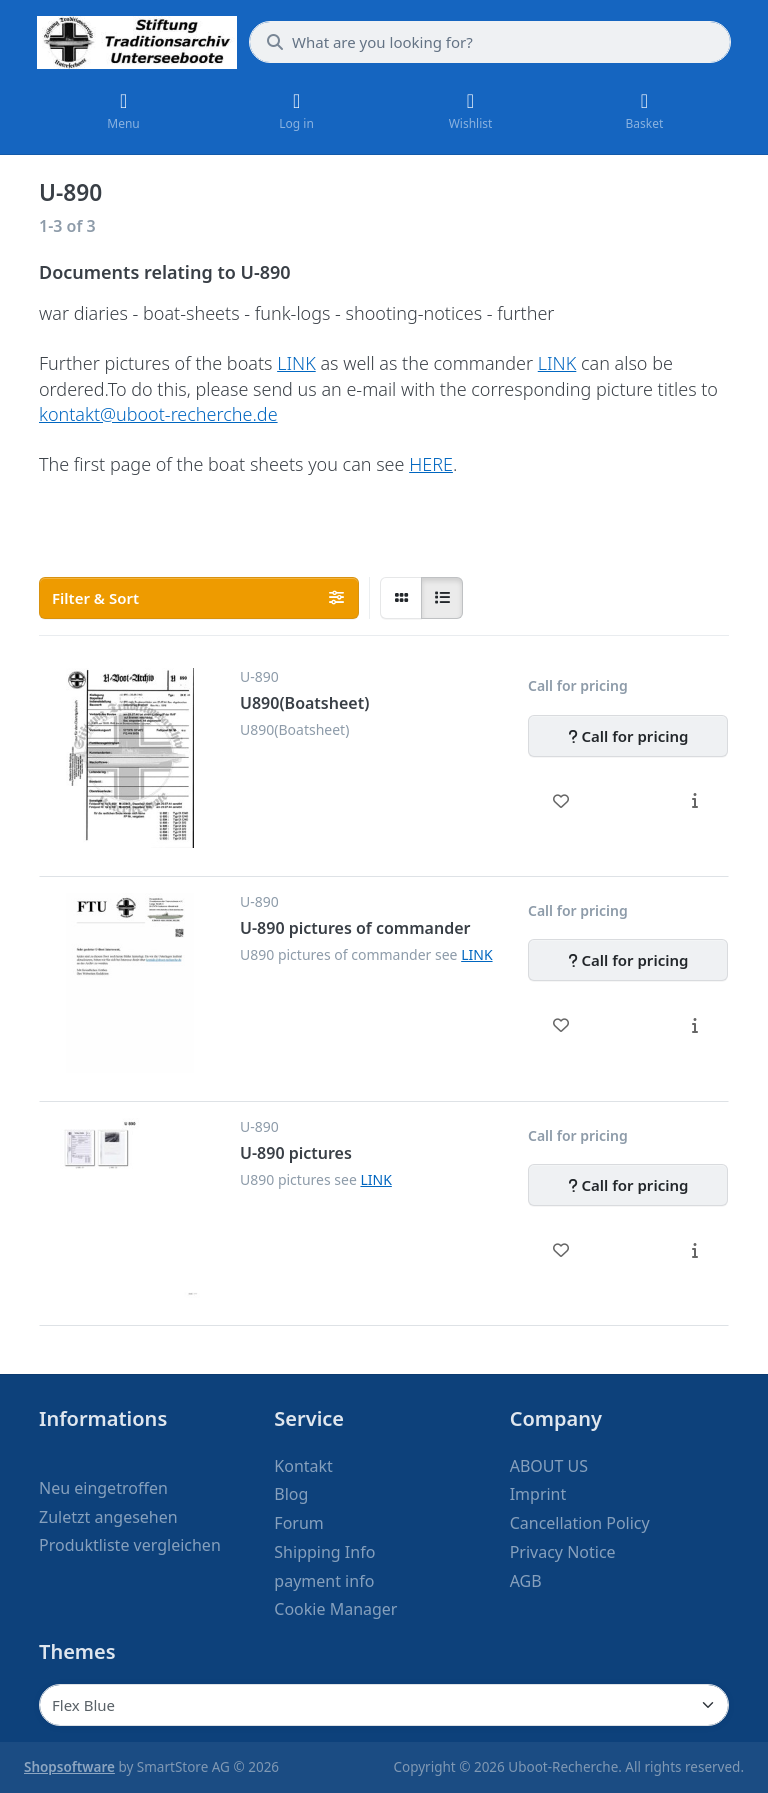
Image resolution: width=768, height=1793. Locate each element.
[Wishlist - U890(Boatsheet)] (561, 801)
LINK (296, 363)
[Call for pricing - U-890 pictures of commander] (628, 960)
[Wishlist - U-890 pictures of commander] (561, 1025)
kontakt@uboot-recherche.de (158, 414)
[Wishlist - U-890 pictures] (561, 1250)
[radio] (401, 598)
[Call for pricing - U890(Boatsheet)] (628, 736)
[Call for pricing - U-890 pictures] (628, 1185)
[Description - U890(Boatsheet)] (694, 801)
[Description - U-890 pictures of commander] (694, 1025)
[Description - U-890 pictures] (694, 1250)
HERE (431, 464)
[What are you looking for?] (490, 42)
